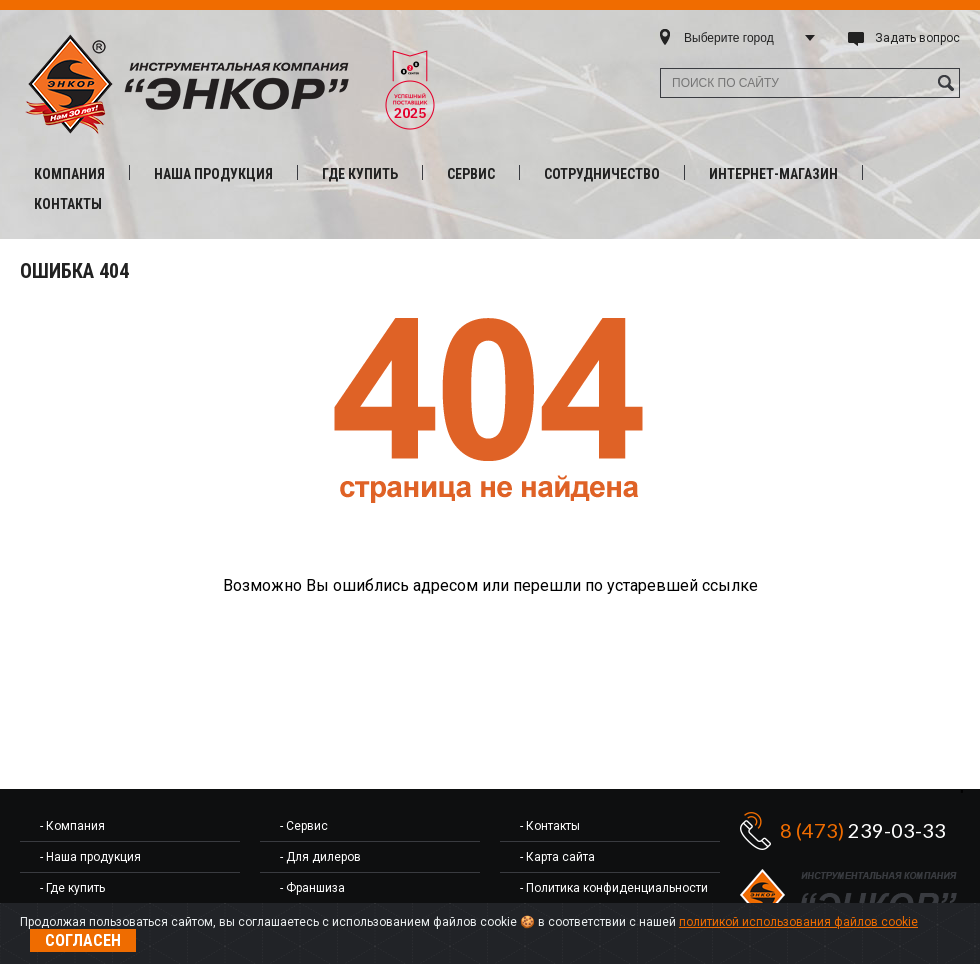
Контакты (68, 204)
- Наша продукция (90, 857)
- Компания (72, 826)
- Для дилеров (320, 857)
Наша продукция (213, 174)
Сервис (471, 174)
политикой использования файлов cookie (798, 922)
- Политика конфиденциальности (614, 888)
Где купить (360, 174)
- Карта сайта (557, 857)
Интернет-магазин (773, 174)
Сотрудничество (602, 174)
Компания (69, 174)
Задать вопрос (917, 38)
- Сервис (304, 826)
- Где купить (72, 888)
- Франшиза (312, 888)
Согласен (83, 940)
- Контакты (550, 826)
